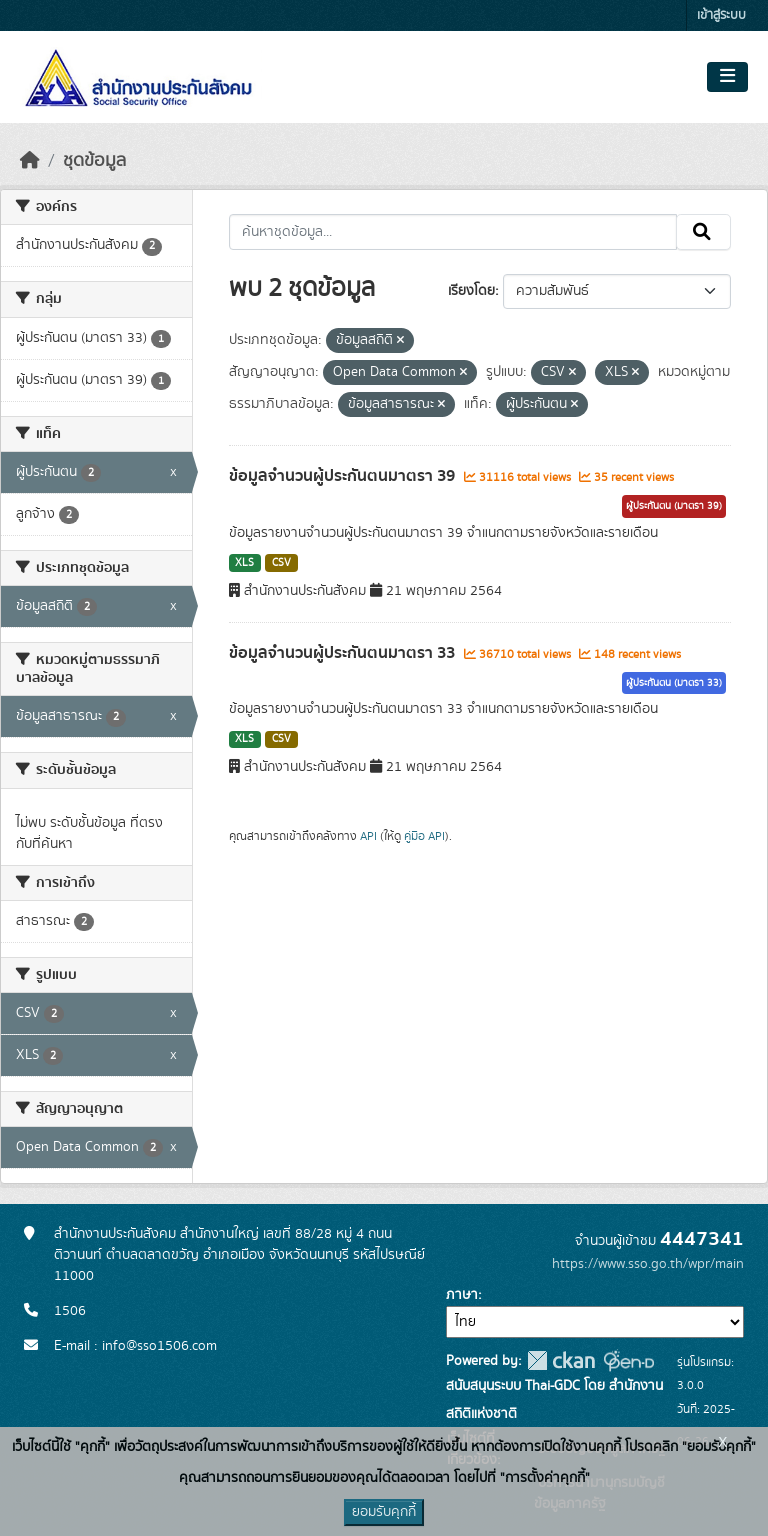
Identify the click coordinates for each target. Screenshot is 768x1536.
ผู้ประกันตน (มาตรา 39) (674, 506)
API (368, 836)
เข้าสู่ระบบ (721, 15)
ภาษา (462, 1295)
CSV (281, 563)
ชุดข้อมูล (94, 161)
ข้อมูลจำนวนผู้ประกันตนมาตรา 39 (344, 476)
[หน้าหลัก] (30, 161)
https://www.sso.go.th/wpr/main (648, 1264)
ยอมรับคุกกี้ (384, 1512)
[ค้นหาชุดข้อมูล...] (453, 232)
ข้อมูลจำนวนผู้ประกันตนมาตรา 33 (344, 653)
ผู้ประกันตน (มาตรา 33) (674, 683)
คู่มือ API (424, 836)
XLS (244, 563)
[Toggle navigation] (727, 77)
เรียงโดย (471, 291)
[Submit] (703, 232)
